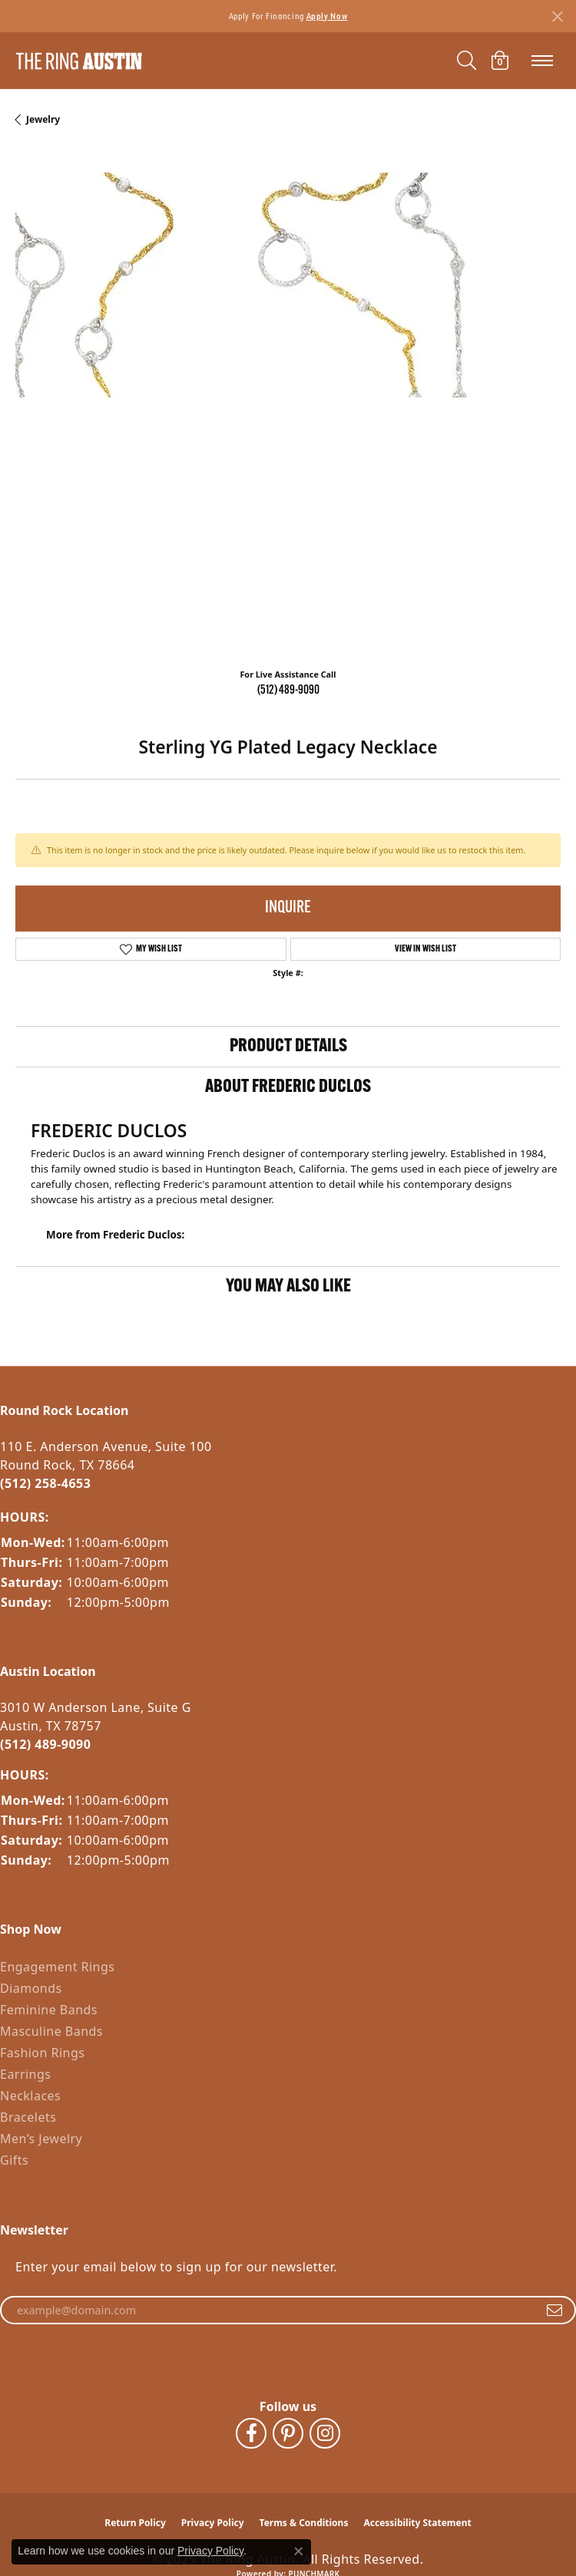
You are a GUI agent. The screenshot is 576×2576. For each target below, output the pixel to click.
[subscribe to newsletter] (554, 2310)
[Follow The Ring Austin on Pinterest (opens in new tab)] (288, 2433)
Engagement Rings (57, 1966)
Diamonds (31, 1988)
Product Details (288, 1046)
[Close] (557, 16)
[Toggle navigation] (542, 60)
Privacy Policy (212, 2522)
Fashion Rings (42, 2052)
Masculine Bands (51, 2031)
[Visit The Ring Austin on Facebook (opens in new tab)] (251, 2433)
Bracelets (28, 2117)
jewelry (43, 119)
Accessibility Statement (417, 2522)
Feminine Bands (49, 2009)
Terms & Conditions (304, 2522)
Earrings (25, 2074)
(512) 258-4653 (45, 1483)
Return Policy (135, 2522)
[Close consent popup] (298, 2551)
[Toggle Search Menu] (466, 60)
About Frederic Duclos (288, 1087)
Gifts (14, 2160)
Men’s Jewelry (41, 2138)
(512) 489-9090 (288, 690)
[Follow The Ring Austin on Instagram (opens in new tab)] (325, 2433)
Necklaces (30, 2095)
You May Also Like (288, 1287)
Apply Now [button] (327, 15)
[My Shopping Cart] (500, 60)
